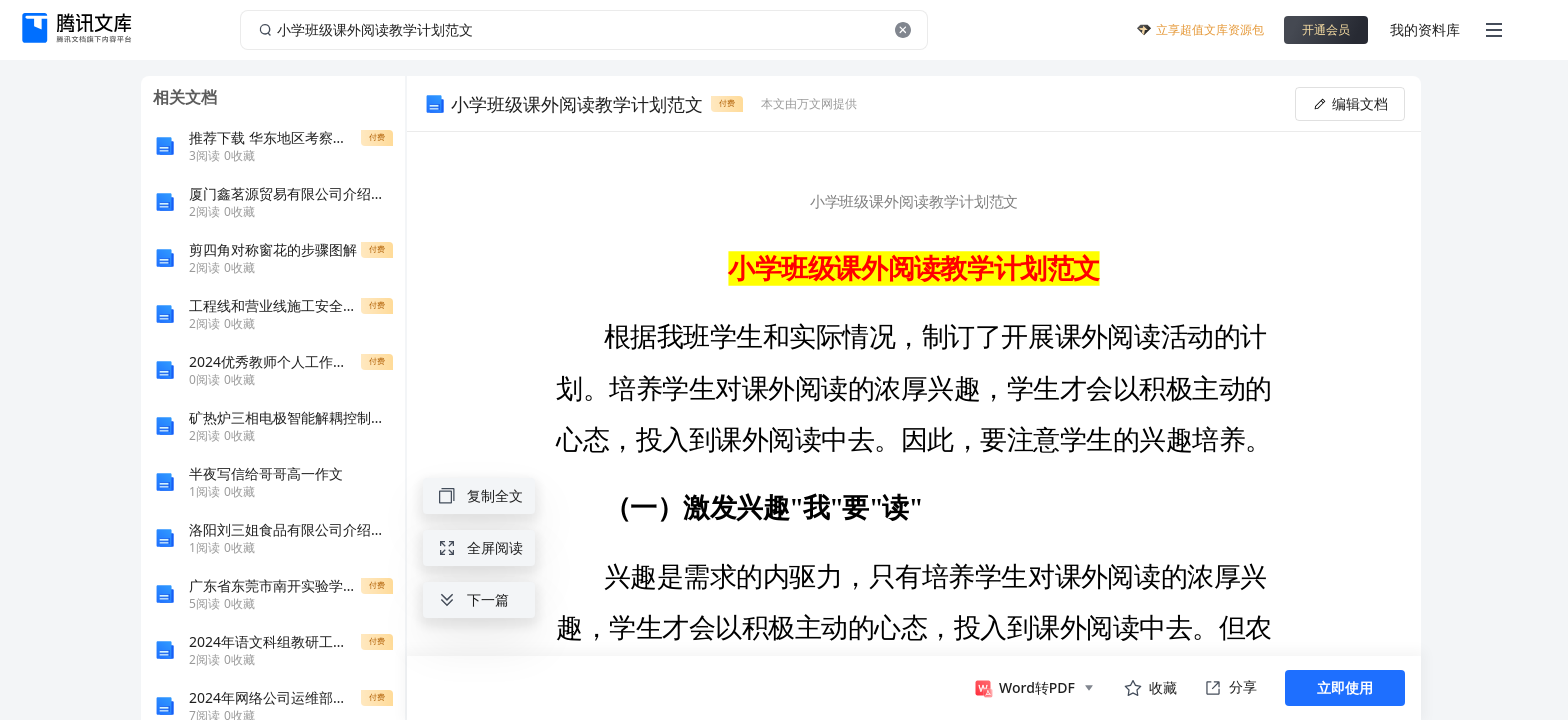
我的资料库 (1425, 29)
